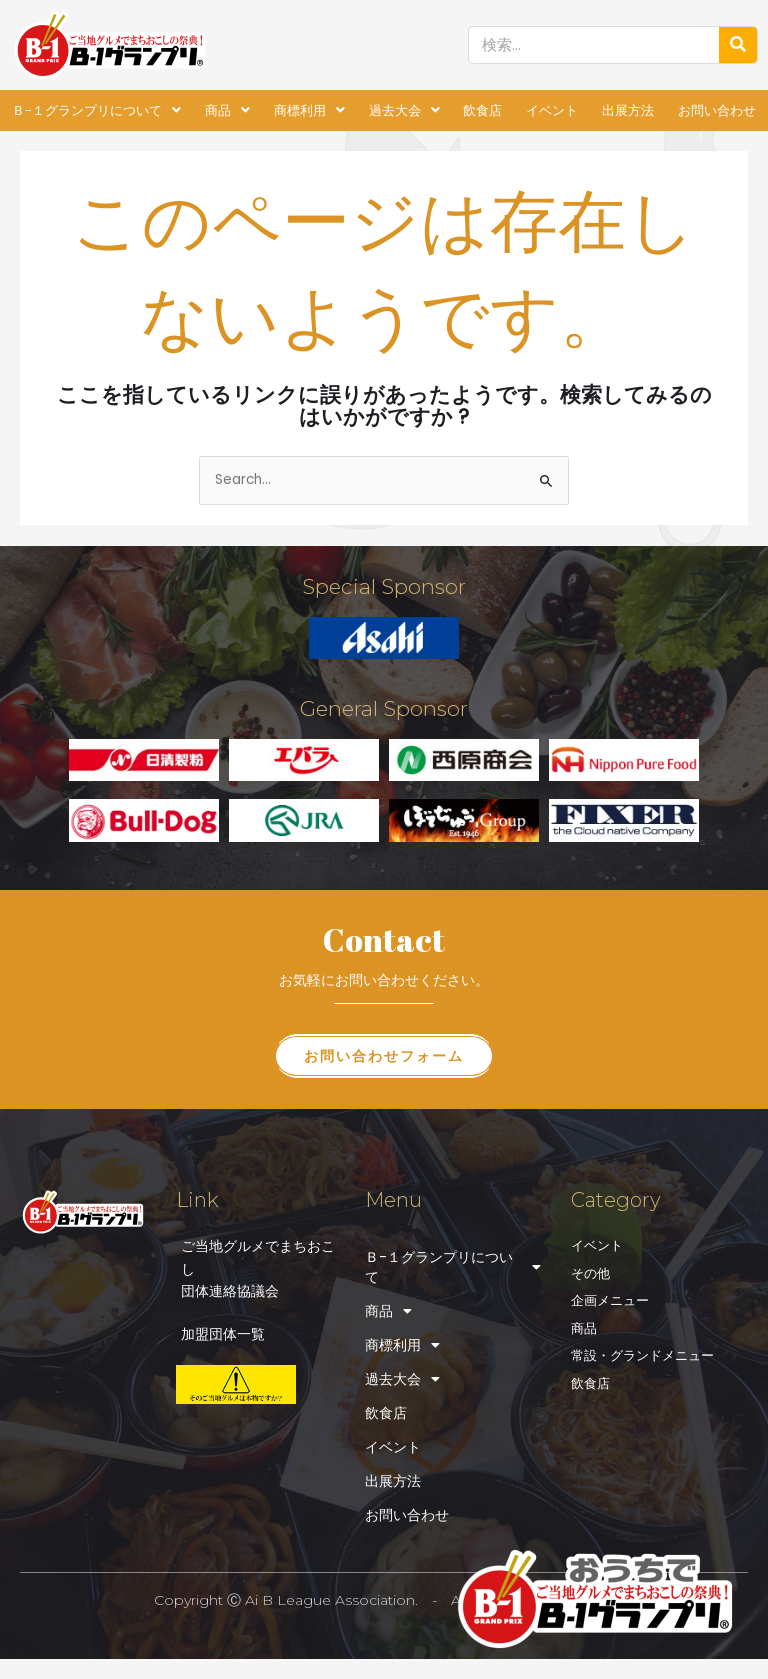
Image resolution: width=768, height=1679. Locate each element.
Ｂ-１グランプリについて (96, 110)
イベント (552, 110)
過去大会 (404, 110)
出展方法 (628, 110)
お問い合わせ (717, 110)
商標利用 (309, 110)
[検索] (738, 45)
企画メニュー (610, 1300)
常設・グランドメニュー (642, 1355)
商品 (227, 110)
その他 (590, 1273)
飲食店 (482, 110)
